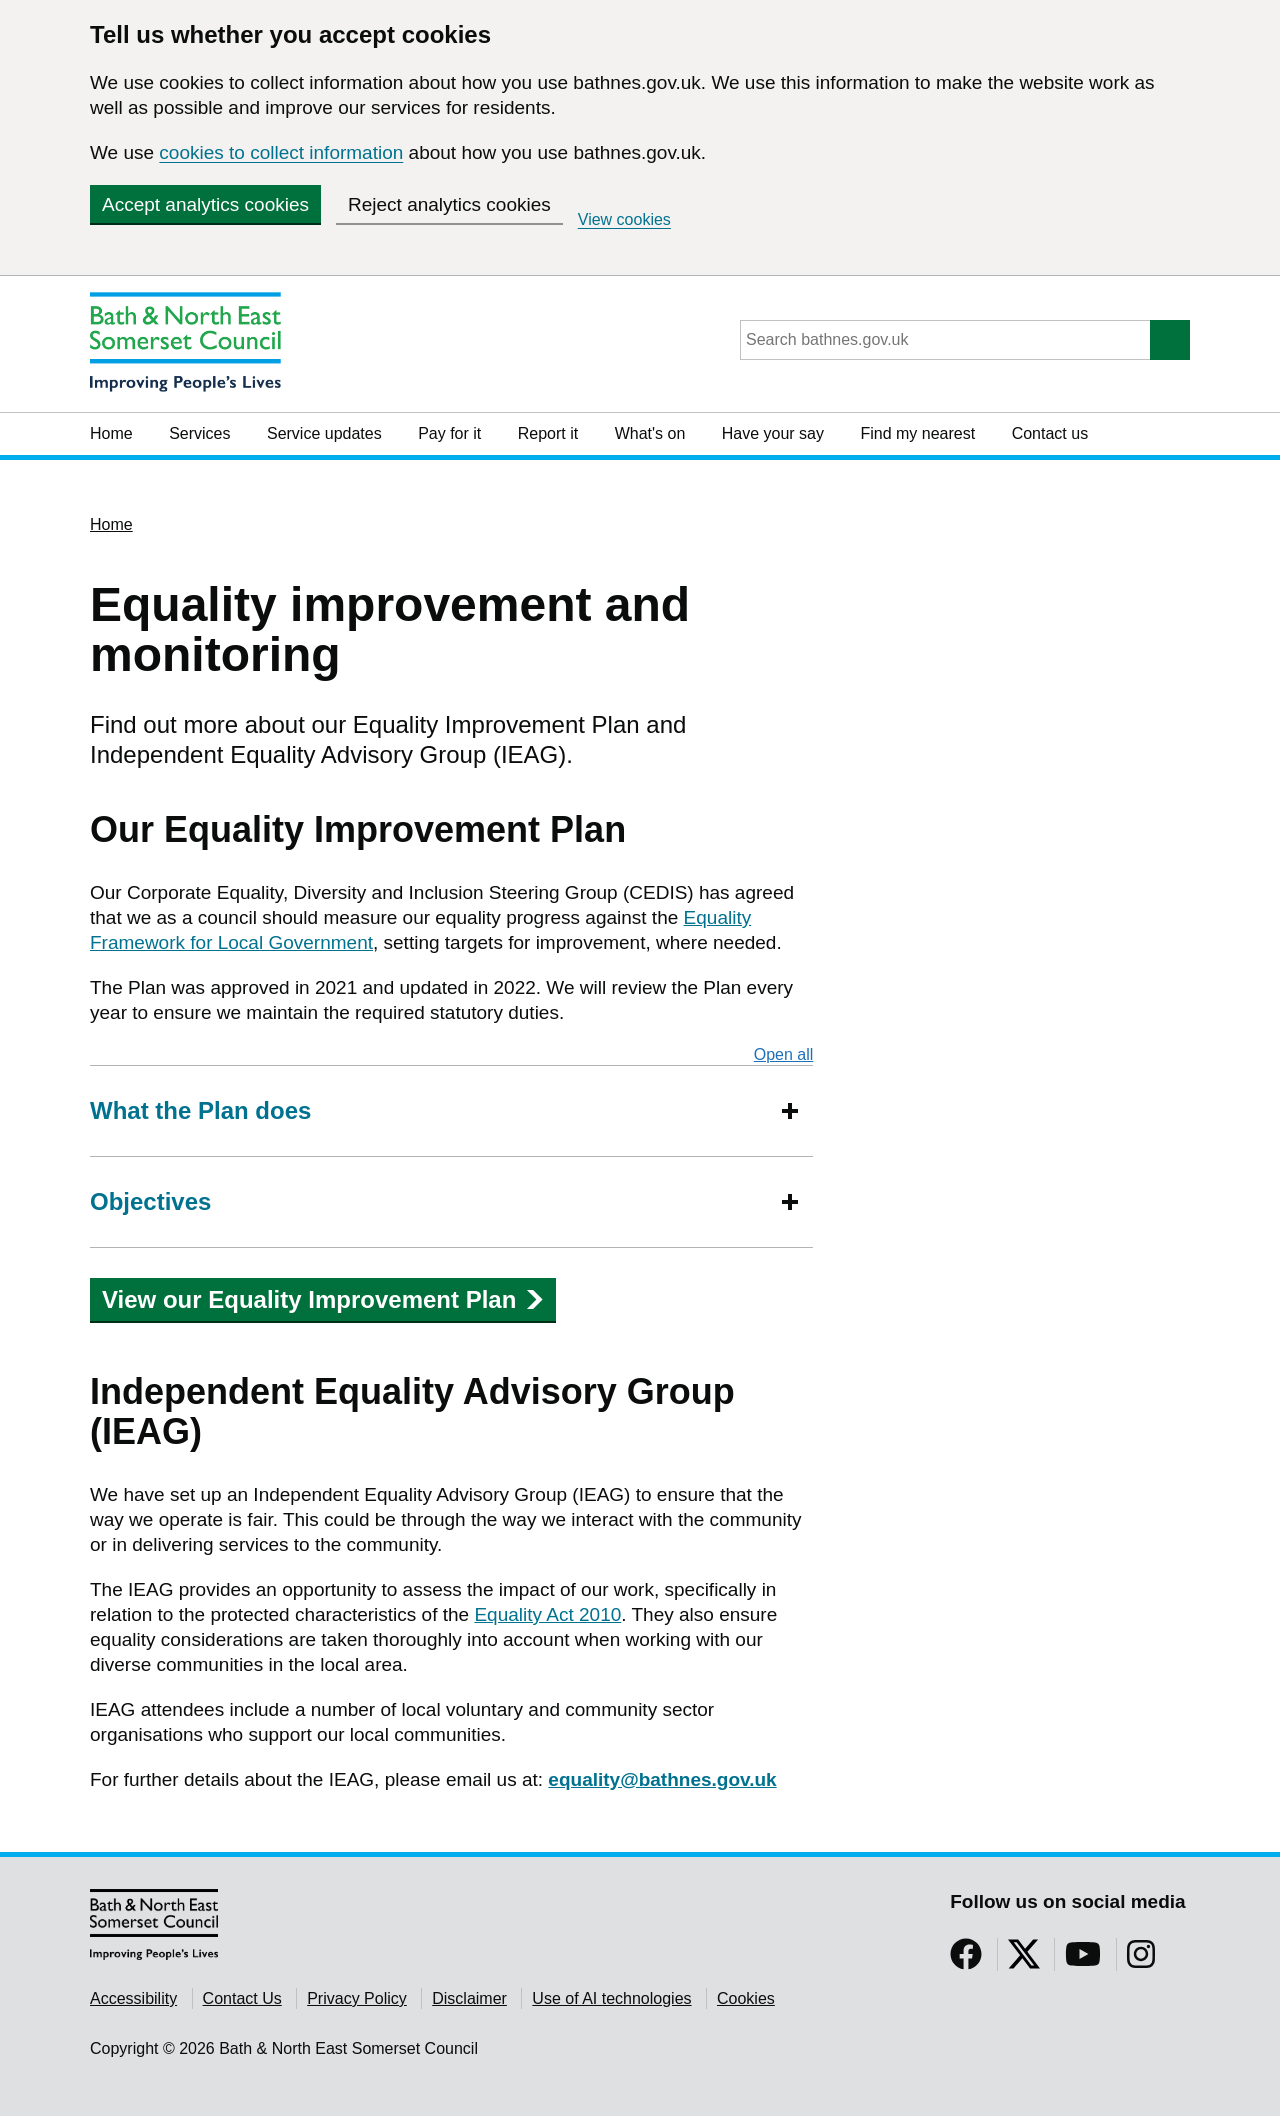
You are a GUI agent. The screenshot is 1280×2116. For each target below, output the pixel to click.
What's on (650, 433)
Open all (784, 1054)
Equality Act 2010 (547, 1614)
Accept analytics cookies (205, 204)
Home (111, 433)
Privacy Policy (357, 1998)
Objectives (150, 1201)
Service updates (324, 433)
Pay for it (449, 433)
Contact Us (242, 1998)
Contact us (1050, 433)
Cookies (746, 1998)
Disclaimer (469, 1998)
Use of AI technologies (611, 1998)
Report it (548, 433)
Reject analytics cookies (449, 204)
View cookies (624, 219)
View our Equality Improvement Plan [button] (323, 1299)
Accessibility (133, 1998)
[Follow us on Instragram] (1141, 1960)
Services (199, 433)
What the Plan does (200, 1110)
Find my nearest (917, 433)
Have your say (773, 433)
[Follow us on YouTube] (1083, 1960)
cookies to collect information (281, 152)
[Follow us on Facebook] (966, 1960)
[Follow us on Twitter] (1024, 1960)
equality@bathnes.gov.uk (662, 1779)
